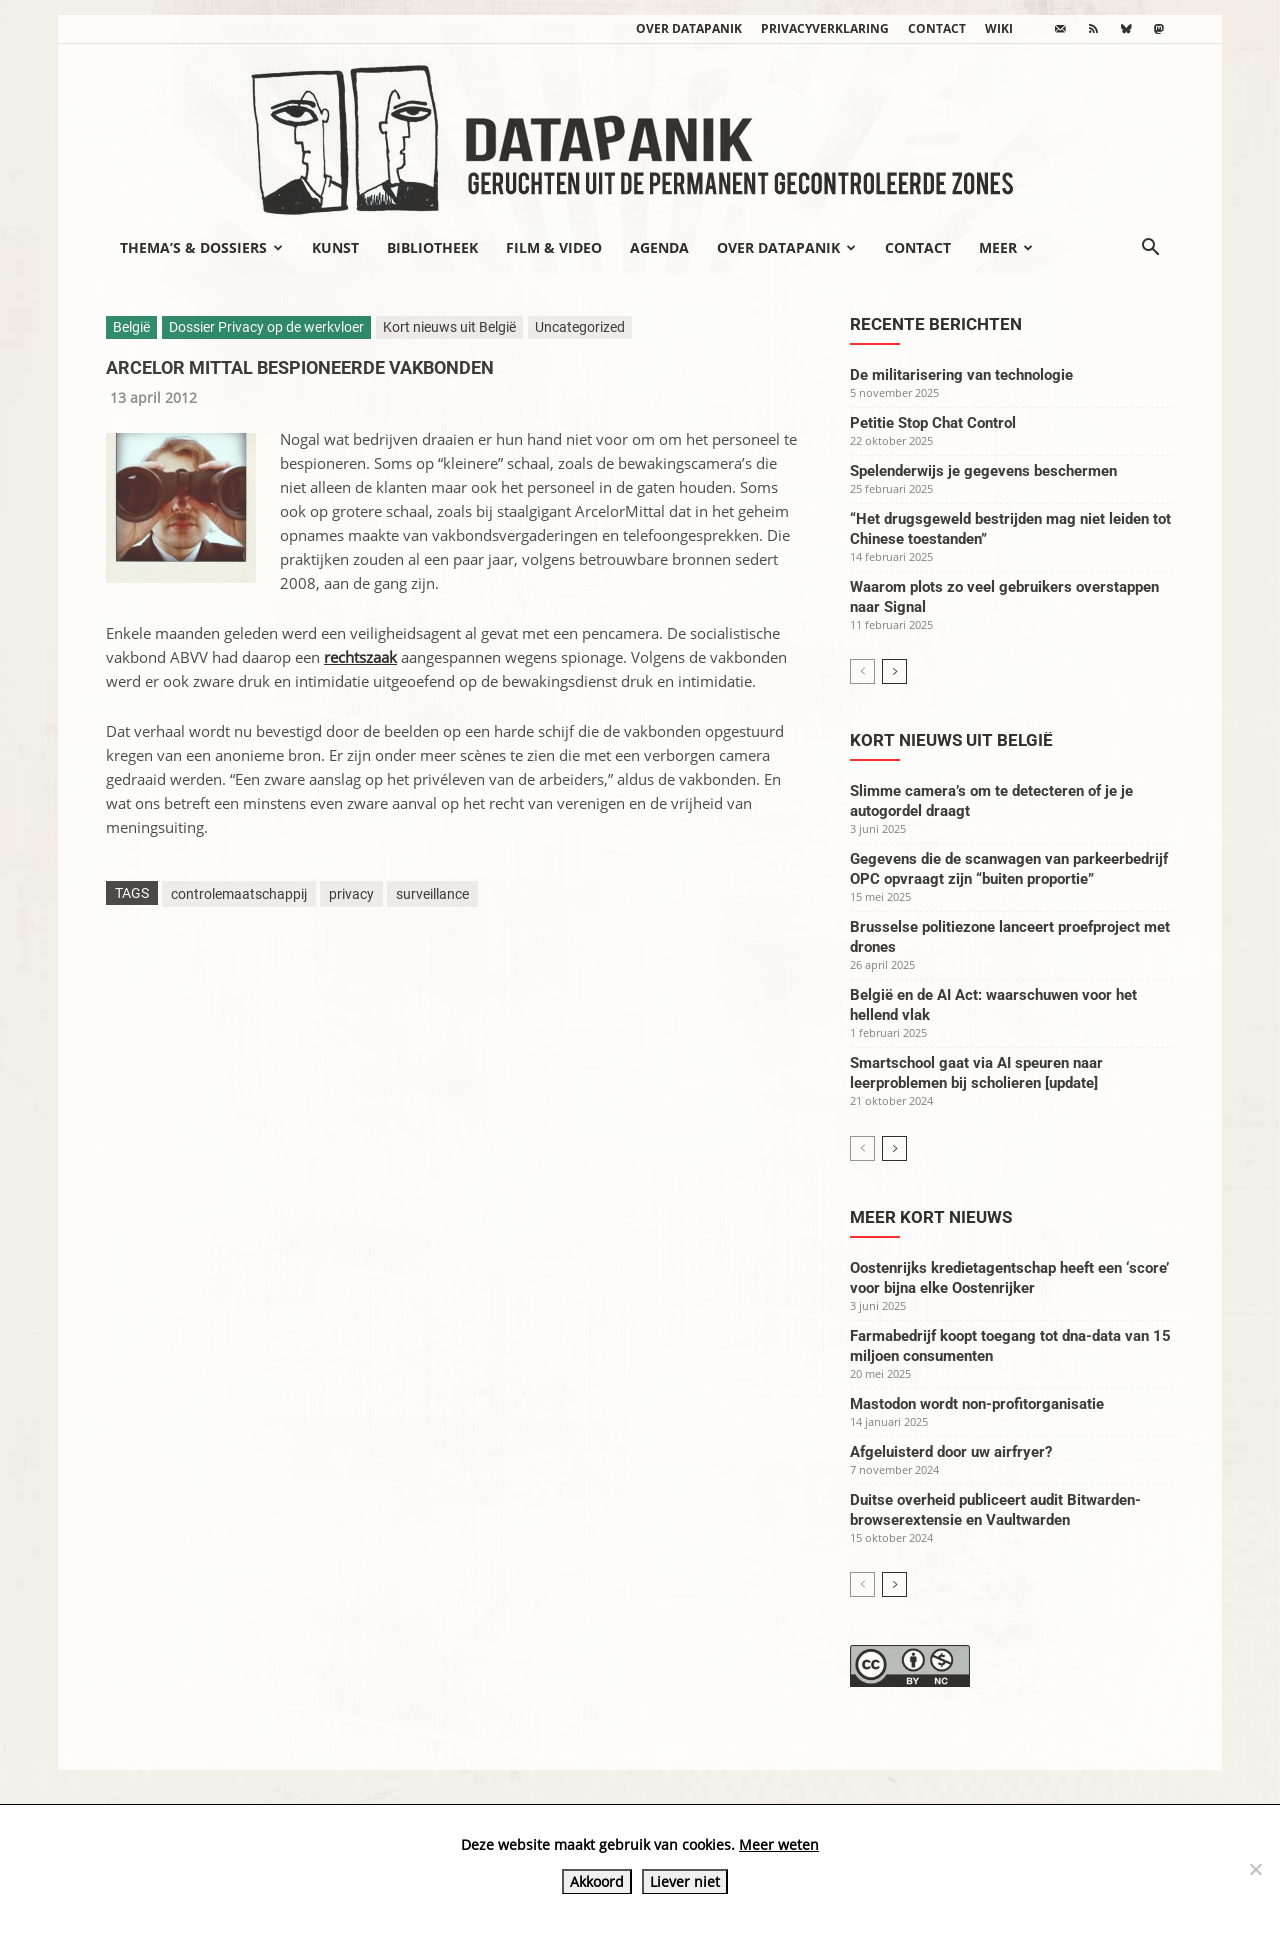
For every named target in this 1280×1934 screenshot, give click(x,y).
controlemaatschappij (239, 894)
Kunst (335, 247)
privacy (351, 894)
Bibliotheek (432, 247)
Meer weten (779, 1844)
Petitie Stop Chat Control (933, 423)
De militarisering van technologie (961, 375)
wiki (999, 28)
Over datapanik (689, 28)
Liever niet (685, 1881)
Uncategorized (580, 327)
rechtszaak (360, 657)
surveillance (432, 894)
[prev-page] (862, 671)
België (131, 327)
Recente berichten (936, 324)
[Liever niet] (1255, 1869)
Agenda (659, 247)
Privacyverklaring (825, 28)
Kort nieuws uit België (449, 327)
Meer (1006, 247)
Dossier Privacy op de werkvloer (266, 327)
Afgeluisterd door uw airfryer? (951, 1452)
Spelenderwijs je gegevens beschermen (983, 471)
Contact (937, 28)
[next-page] (894, 671)
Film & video (554, 247)
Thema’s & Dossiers (201, 247)
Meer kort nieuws (931, 1217)
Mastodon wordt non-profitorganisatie (977, 1404)
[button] (1150, 249)
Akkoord (597, 1881)
